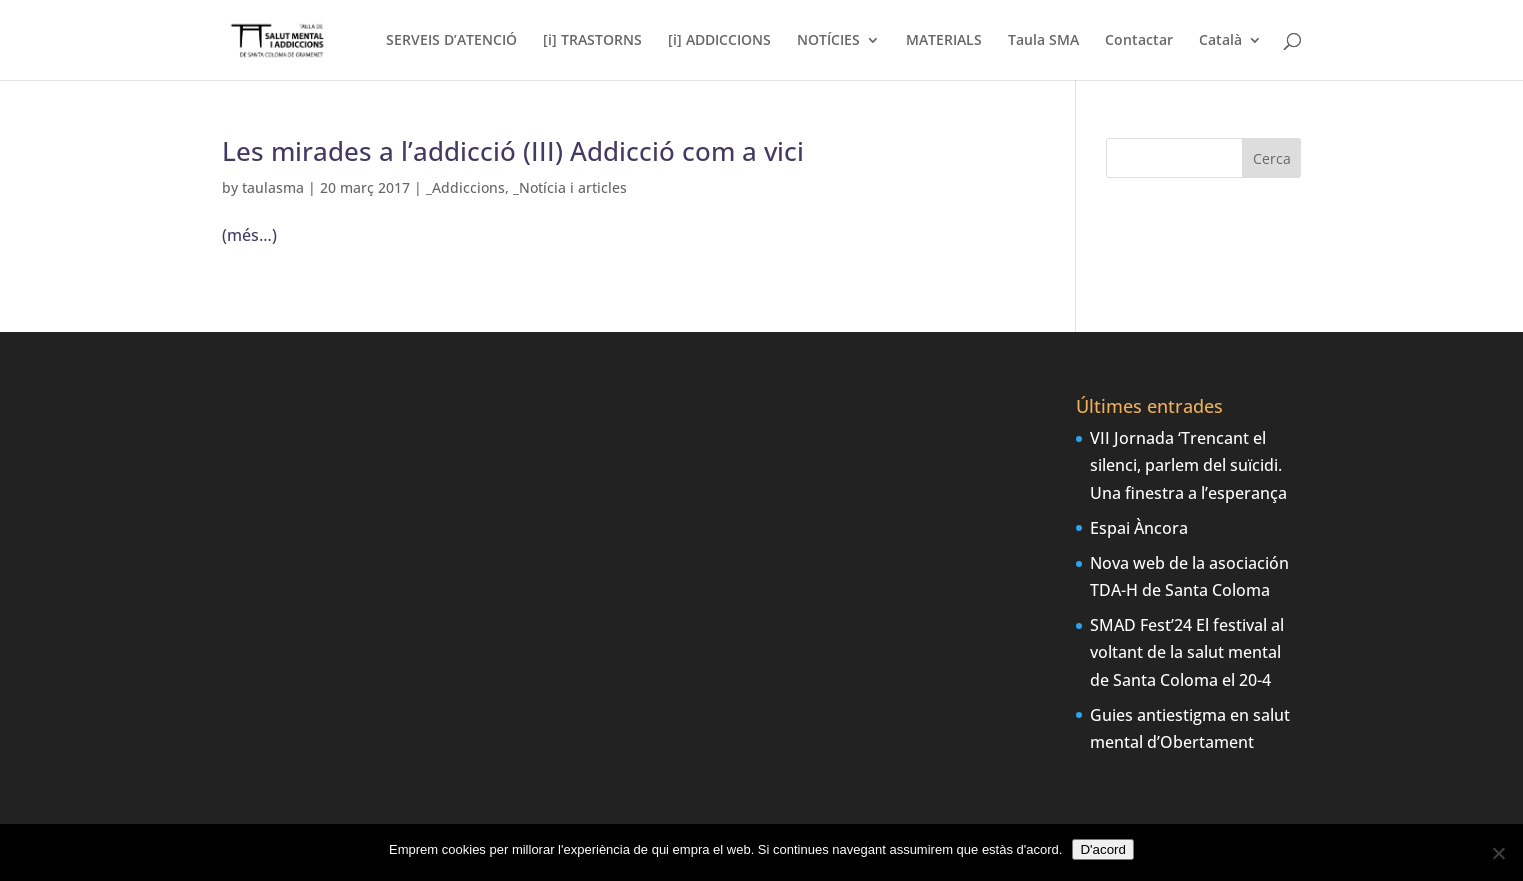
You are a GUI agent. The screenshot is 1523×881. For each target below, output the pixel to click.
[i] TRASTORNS (592, 41)
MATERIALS (944, 41)
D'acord (1103, 849)
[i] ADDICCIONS (719, 41)
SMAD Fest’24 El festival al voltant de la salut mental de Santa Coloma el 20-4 (1187, 652)
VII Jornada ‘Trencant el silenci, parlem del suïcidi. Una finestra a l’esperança (1188, 465)
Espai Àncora (1139, 528)
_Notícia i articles (570, 187)
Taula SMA (1043, 41)
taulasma (273, 187)
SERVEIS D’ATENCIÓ (451, 41)
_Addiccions (465, 187)
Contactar (1139, 41)
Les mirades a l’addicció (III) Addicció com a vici (513, 151)
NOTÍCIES (828, 41)
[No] (1498, 853)
